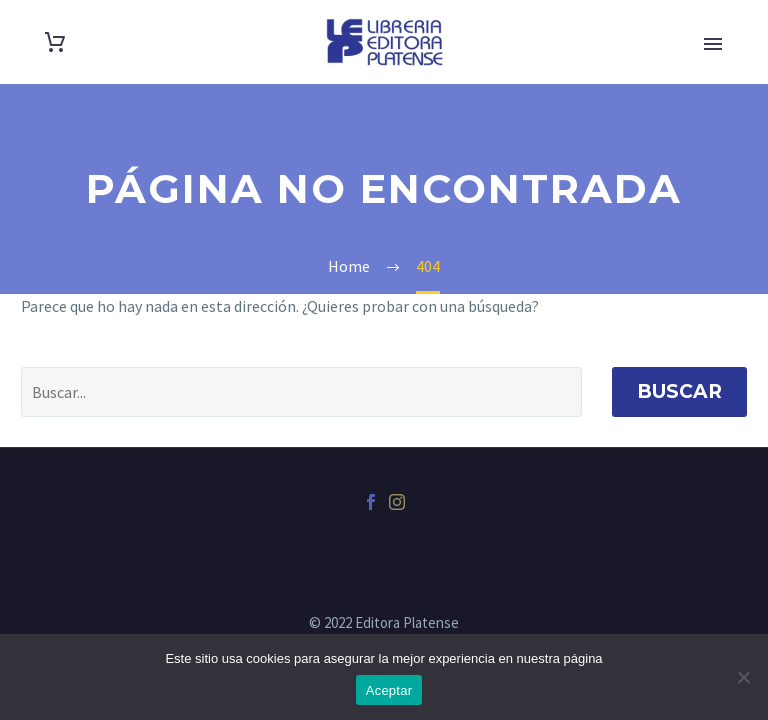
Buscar (679, 391)
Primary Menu (713, 44)
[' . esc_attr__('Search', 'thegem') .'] (301, 392)
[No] (743, 677)
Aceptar (389, 690)
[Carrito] (55, 42)
